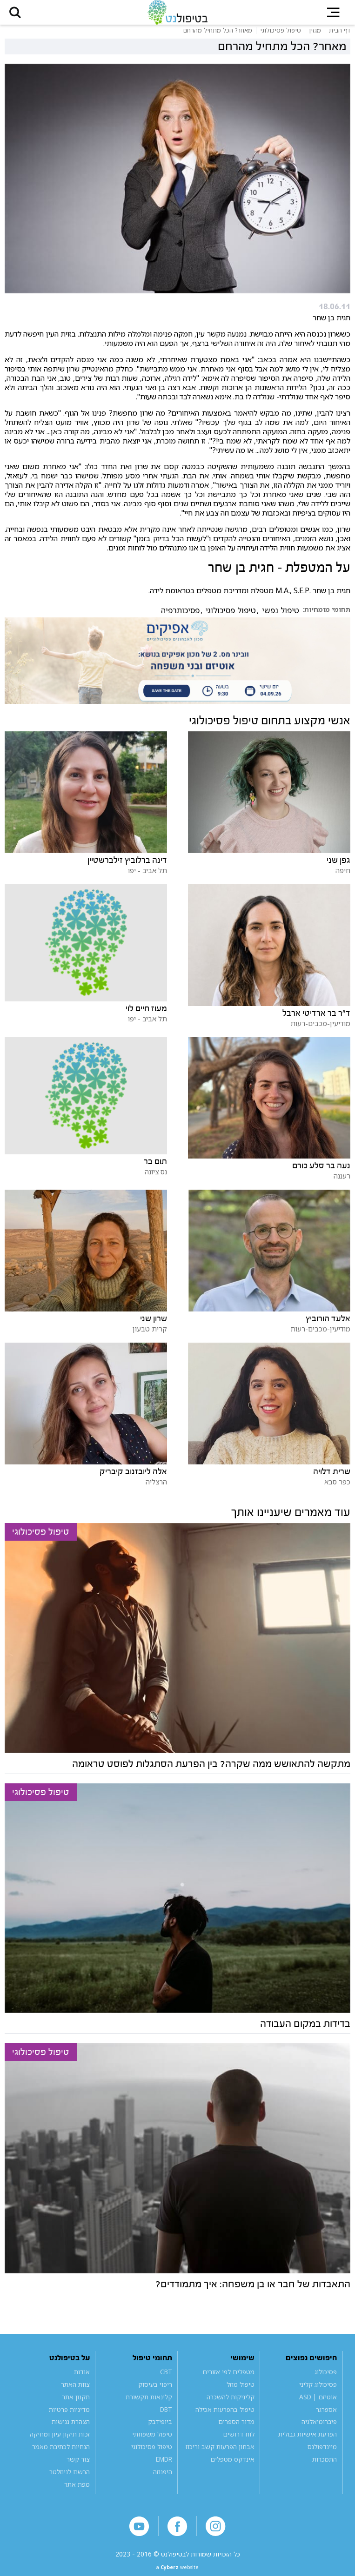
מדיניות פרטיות (69, 2416)
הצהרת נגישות (71, 2428)
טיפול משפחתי (152, 2441)
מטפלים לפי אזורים (228, 2379)
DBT (166, 2416)
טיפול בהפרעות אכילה (225, 2416)
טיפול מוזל (241, 2391)
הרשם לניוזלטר (69, 2479)
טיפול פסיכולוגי (231, 617)
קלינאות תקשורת (149, 2404)
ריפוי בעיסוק (155, 2391)
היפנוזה (162, 2479)
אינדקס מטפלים (232, 2466)
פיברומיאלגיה (319, 2428)
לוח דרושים (239, 2441)
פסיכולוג (326, 2379)
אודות (82, 2379)
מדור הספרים (236, 2428)
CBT (166, 2379)
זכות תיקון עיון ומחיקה (60, 2441)
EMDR (164, 2466)
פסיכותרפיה (180, 617)
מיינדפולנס (322, 2454)
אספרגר (326, 2416)
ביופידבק (160, 2428)
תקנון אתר (76, 2404)
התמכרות (324, 2466)
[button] (19, 16)
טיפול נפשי (280, 617)
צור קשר (78, 2466)
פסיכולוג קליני (318, 2391)
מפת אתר (77, 2491)
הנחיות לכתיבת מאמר (61, 2454)
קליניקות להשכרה (231, 2404)
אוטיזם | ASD (318, 2404)
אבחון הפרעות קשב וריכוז (220, 2454)
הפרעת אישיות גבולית (307, 2441)
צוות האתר (75, 2391)
